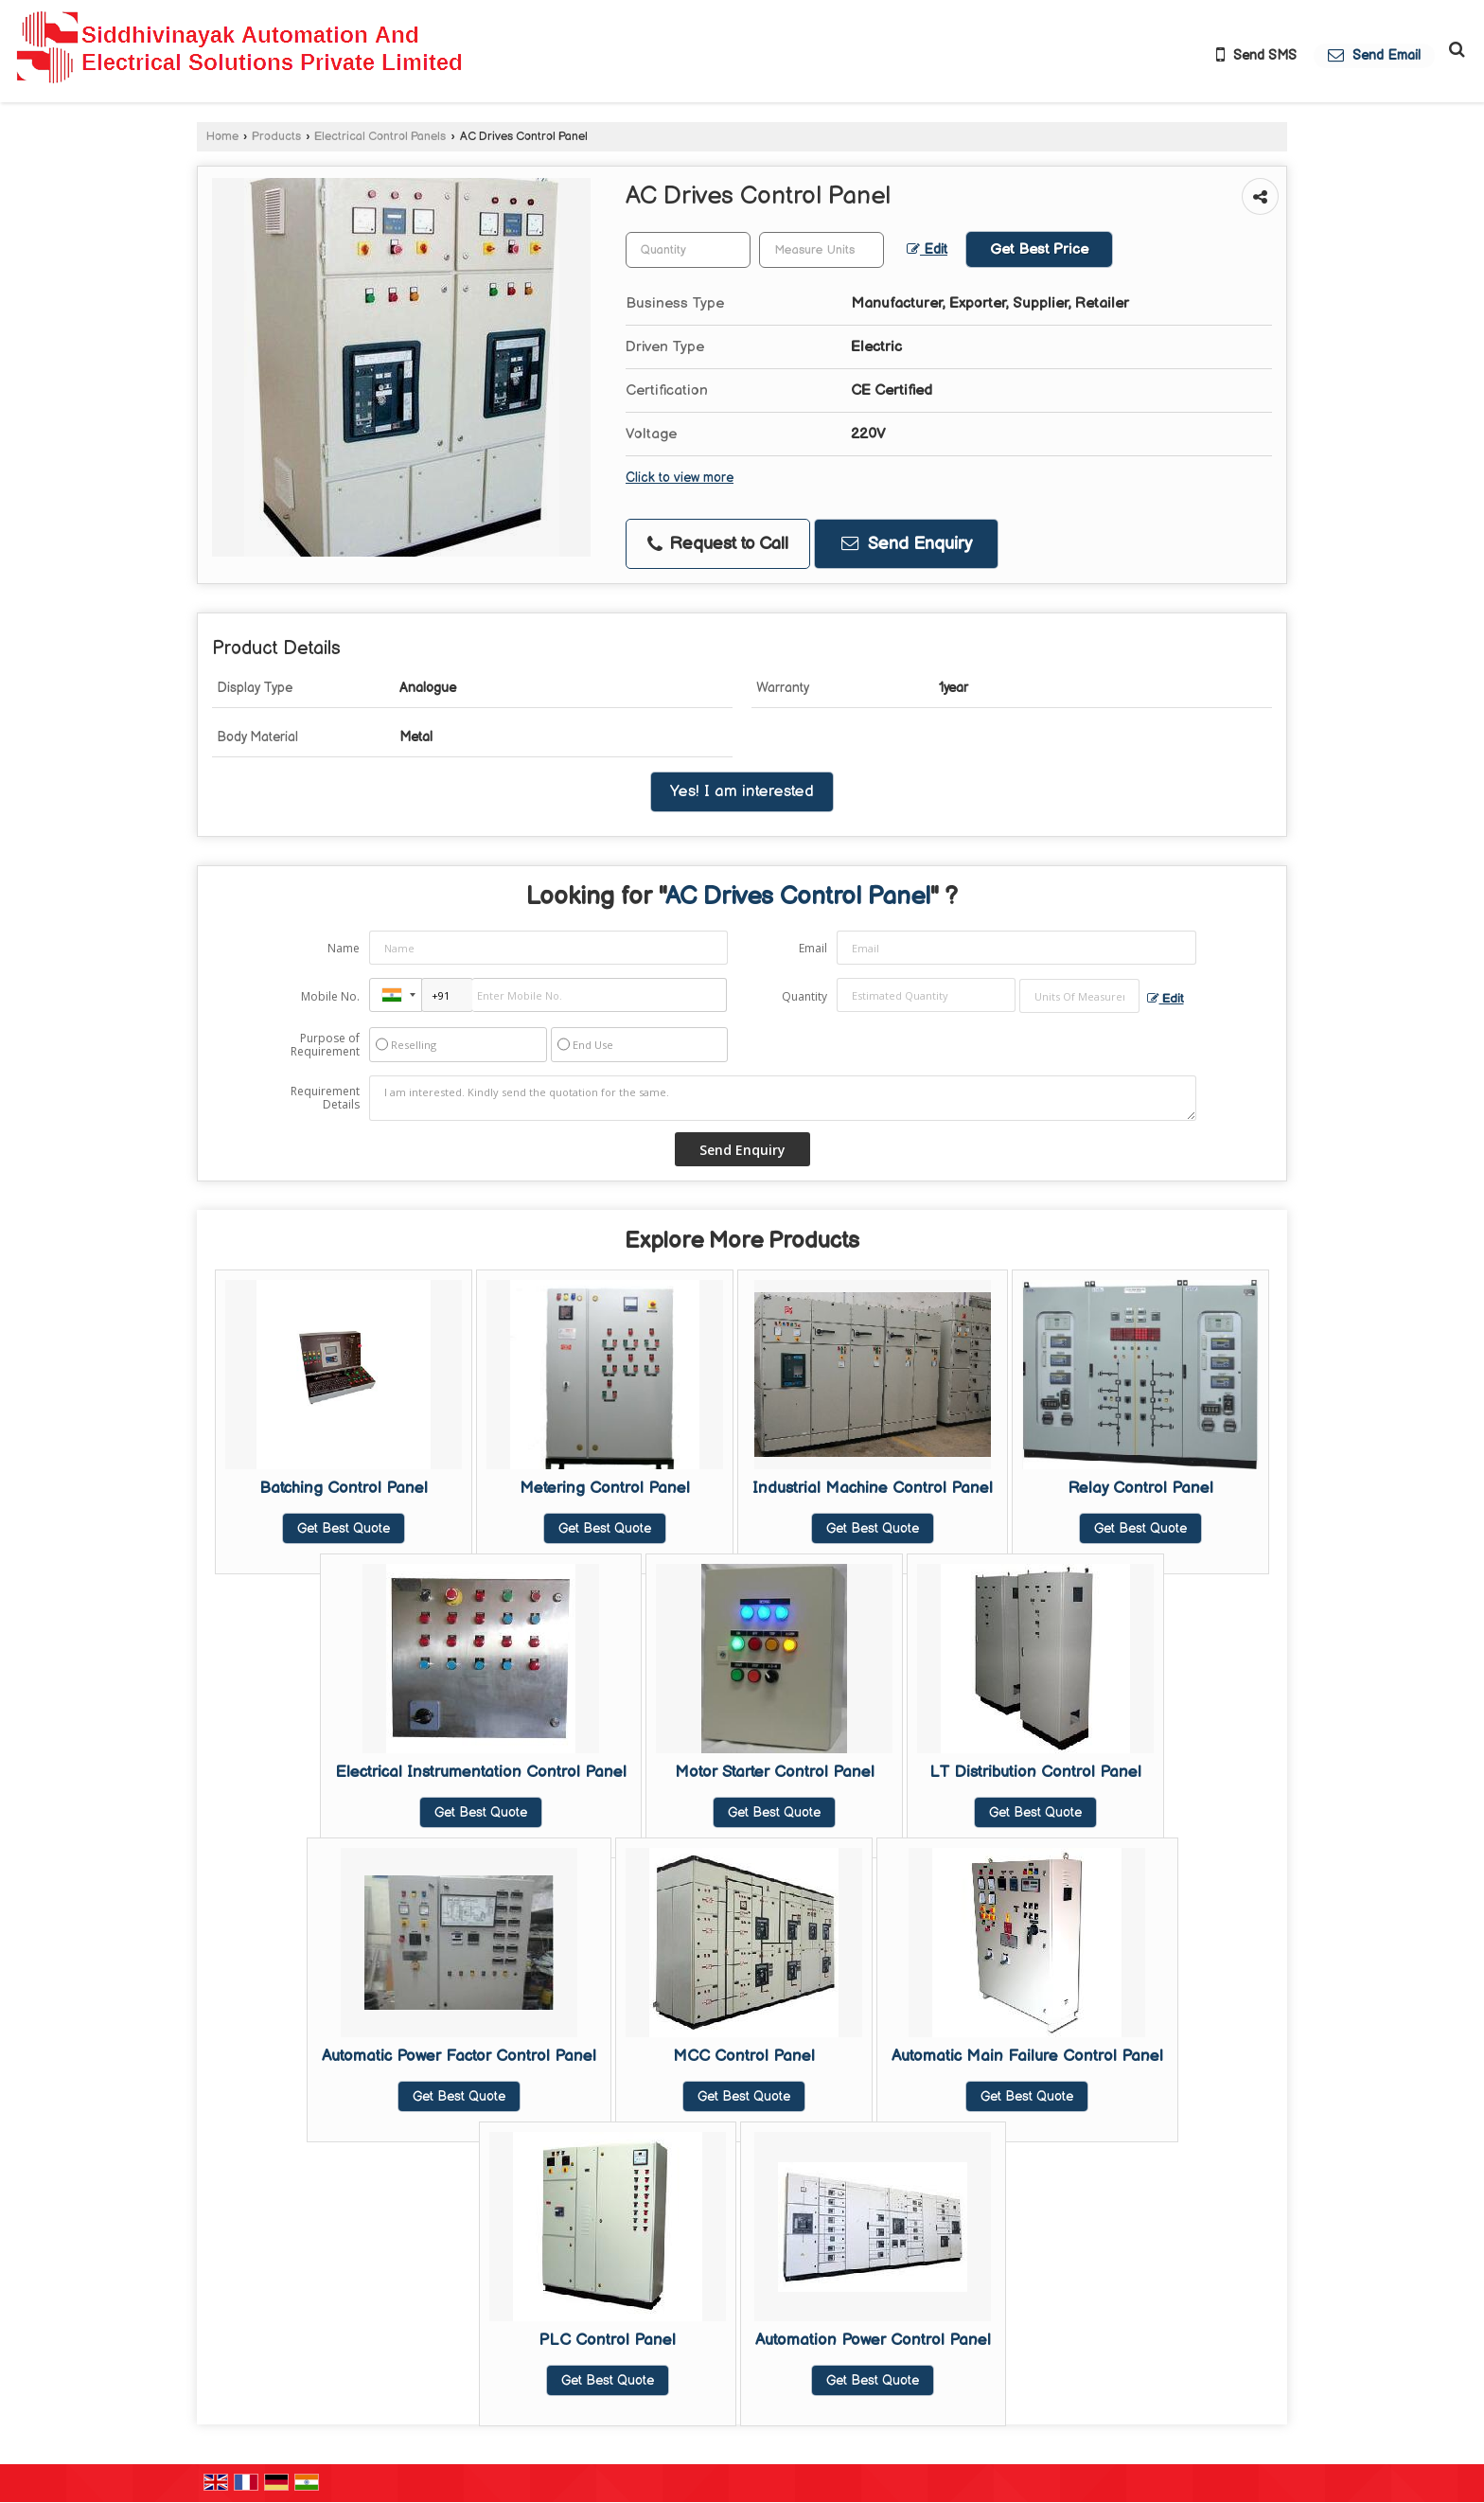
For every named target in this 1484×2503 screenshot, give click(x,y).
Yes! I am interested (742, 791)
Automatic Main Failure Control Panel (1027, 2056)
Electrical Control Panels (380, 137)
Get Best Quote (343, 1528)
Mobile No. (330, 996)
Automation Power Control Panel (873, 2340)
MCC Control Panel (744, 2056)
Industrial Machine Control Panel (872, 1488)
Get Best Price (1039, 249)
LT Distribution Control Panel (1035, 1772)
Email (813, 948)
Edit (927, 249)
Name (343, 948)
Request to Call (717, 544)
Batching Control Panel (343, 1488)
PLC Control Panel (607, 2340)
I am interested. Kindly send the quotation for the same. (782, 1098)
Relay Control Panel (1140, 1488)
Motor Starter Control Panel (774, 1772)
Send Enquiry (906, 544)
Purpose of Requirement (325, 1045)
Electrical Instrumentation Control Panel (481, 1772)
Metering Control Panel (605, 1488)
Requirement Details (325, 1098)
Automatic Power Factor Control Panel (459, 2056)
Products (276, 137)
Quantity (804, 996)
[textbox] (821, 250)
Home (222, 137)
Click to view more (679, 478)
